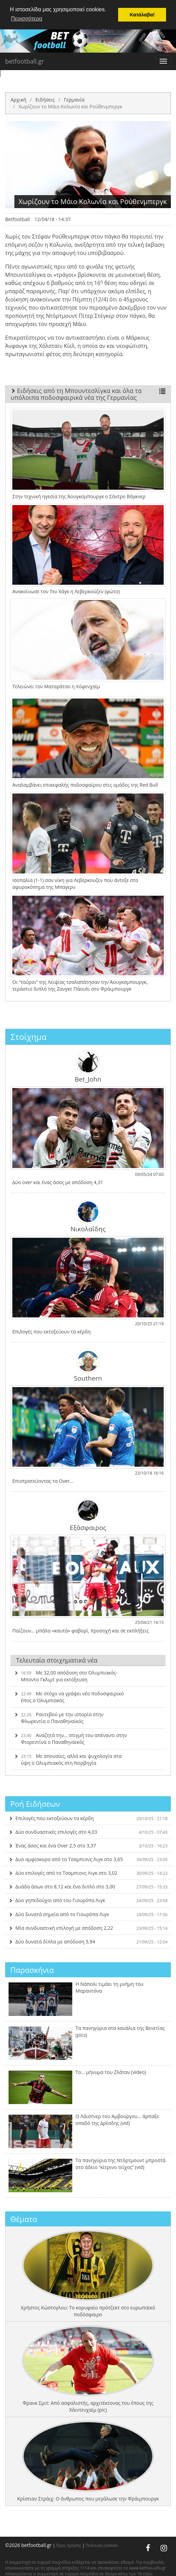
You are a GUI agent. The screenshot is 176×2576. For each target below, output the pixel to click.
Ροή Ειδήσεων (35, 1804)
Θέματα (23, 2219)
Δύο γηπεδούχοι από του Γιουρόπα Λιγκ (88, 1900)
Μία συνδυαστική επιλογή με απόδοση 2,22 (88, 1927)
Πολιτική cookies (102, 2545)
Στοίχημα (29, 1036)
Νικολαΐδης (88, 1215)
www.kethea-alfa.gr (147, 2568)
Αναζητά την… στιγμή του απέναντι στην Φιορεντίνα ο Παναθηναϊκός (70, 1738)
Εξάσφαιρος (88, 1515)
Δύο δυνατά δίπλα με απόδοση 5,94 (88, 1941)
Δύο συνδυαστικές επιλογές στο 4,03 (88, 1831)
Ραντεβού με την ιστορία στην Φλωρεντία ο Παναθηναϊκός (58, 1717)
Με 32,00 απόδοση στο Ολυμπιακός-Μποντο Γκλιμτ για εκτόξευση (65, 1676)
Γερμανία (74, 99)
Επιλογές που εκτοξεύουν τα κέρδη (88, 1818)
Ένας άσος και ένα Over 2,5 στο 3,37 (88, 1845)
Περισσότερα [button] (26, 19)
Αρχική (18, 99)
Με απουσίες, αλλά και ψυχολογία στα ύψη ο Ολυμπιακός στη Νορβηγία (68, 1759)
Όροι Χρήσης (68, 2545)
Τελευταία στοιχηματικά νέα (57, 1660)
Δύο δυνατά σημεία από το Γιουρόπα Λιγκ (88, 1914)
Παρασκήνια (32, 1970)
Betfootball (17, 219)
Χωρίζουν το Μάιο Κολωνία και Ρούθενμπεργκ (70, 106)
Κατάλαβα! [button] (142, 14)
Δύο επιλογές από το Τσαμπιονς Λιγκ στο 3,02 (88, 1873)
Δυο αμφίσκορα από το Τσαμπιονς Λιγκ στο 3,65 (88, 1859)
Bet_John (88, 1066)
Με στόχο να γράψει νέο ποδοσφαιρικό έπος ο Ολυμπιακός (69, 1697)
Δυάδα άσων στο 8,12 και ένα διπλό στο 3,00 (88, 1886)
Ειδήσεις (44, 99)
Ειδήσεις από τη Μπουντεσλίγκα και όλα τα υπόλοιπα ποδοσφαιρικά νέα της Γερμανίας (88, 393)
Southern (88, 1365)
